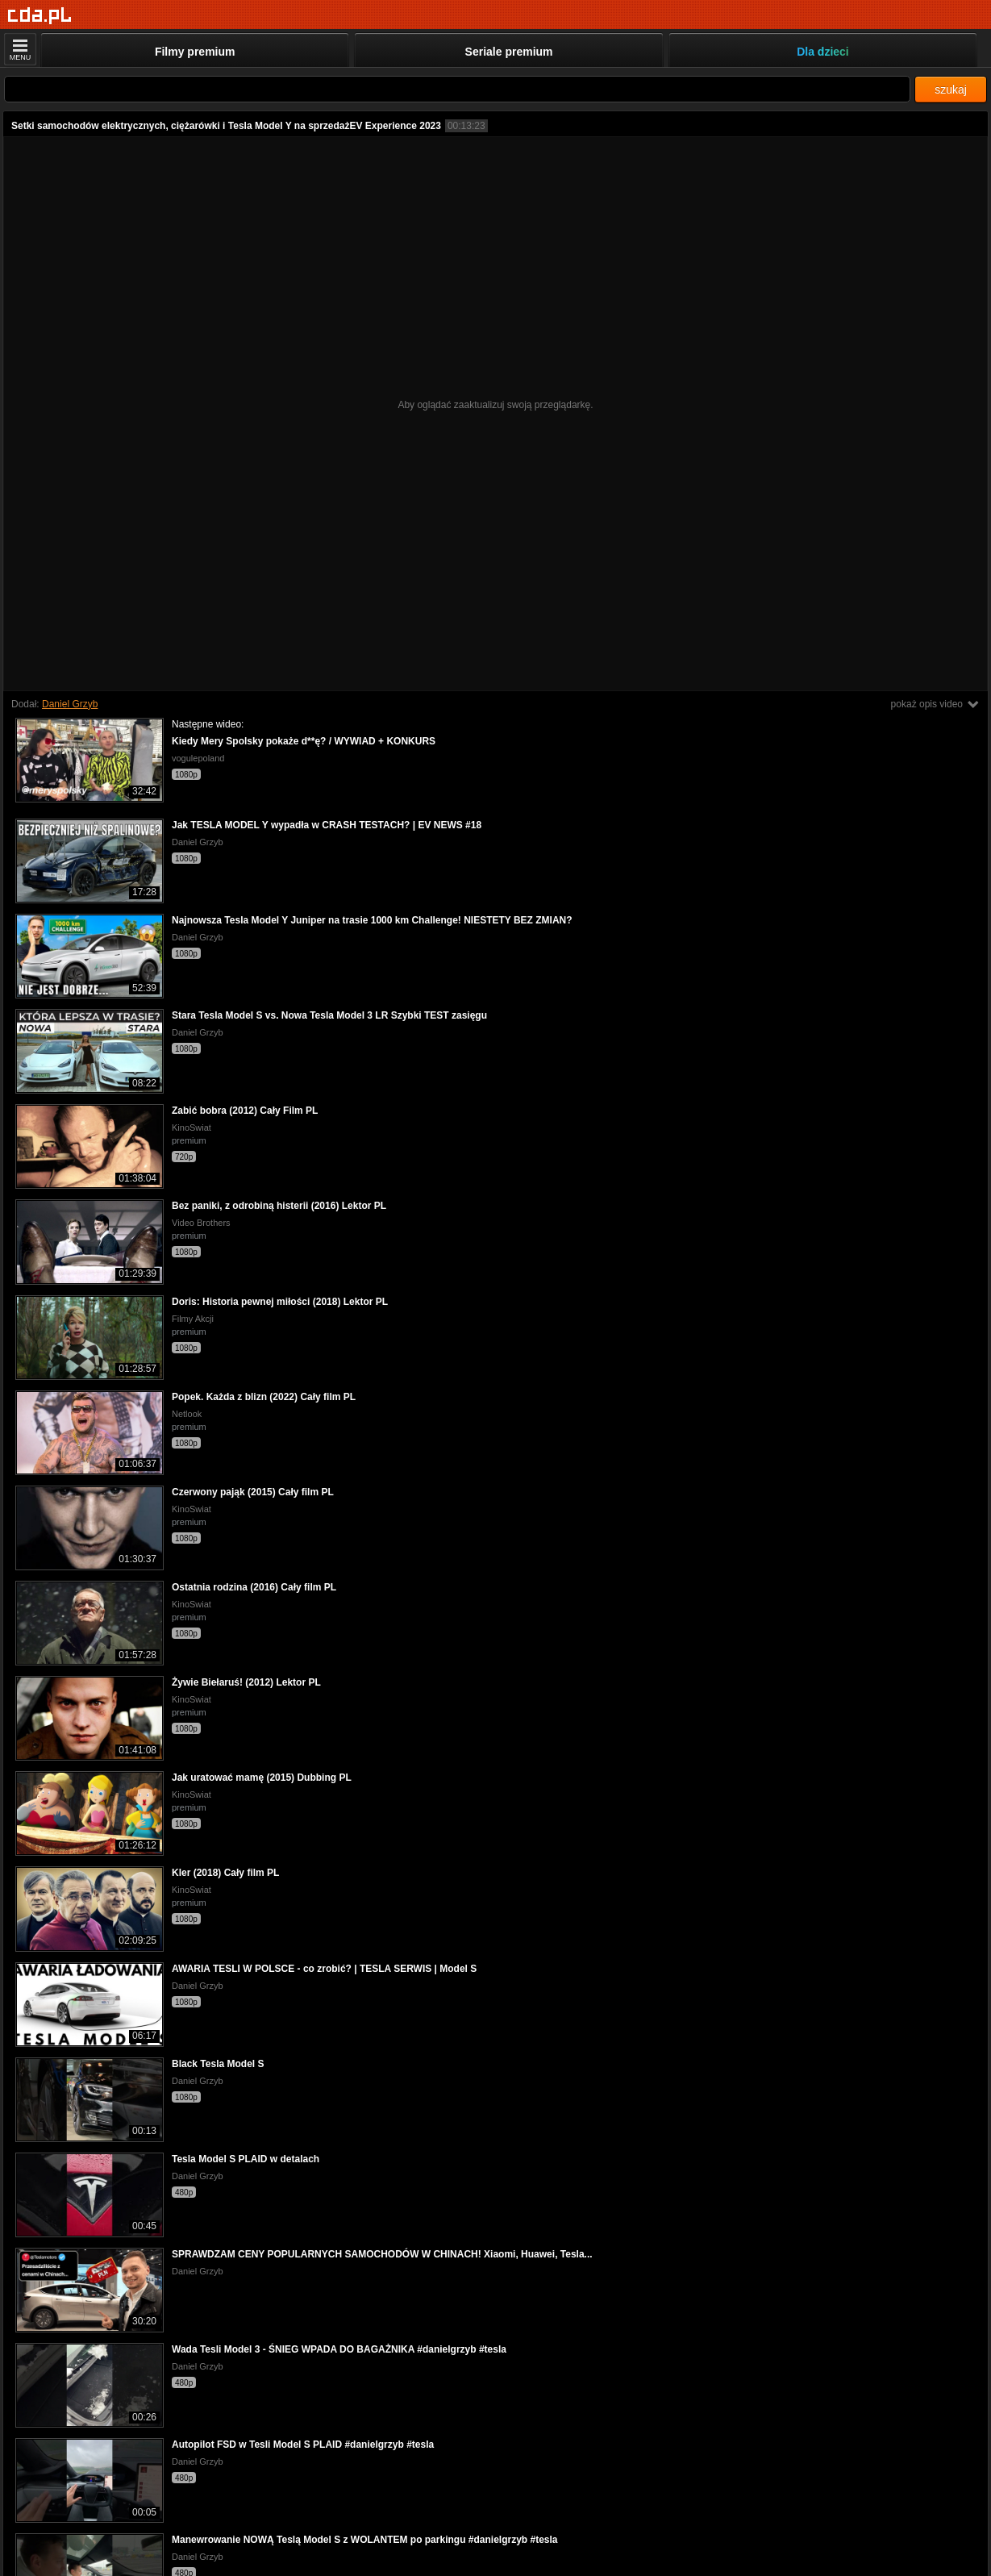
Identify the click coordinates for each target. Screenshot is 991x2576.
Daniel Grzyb (70, 704)
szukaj (951, 89)
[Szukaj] (457, 89)
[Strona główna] (40, 16)
